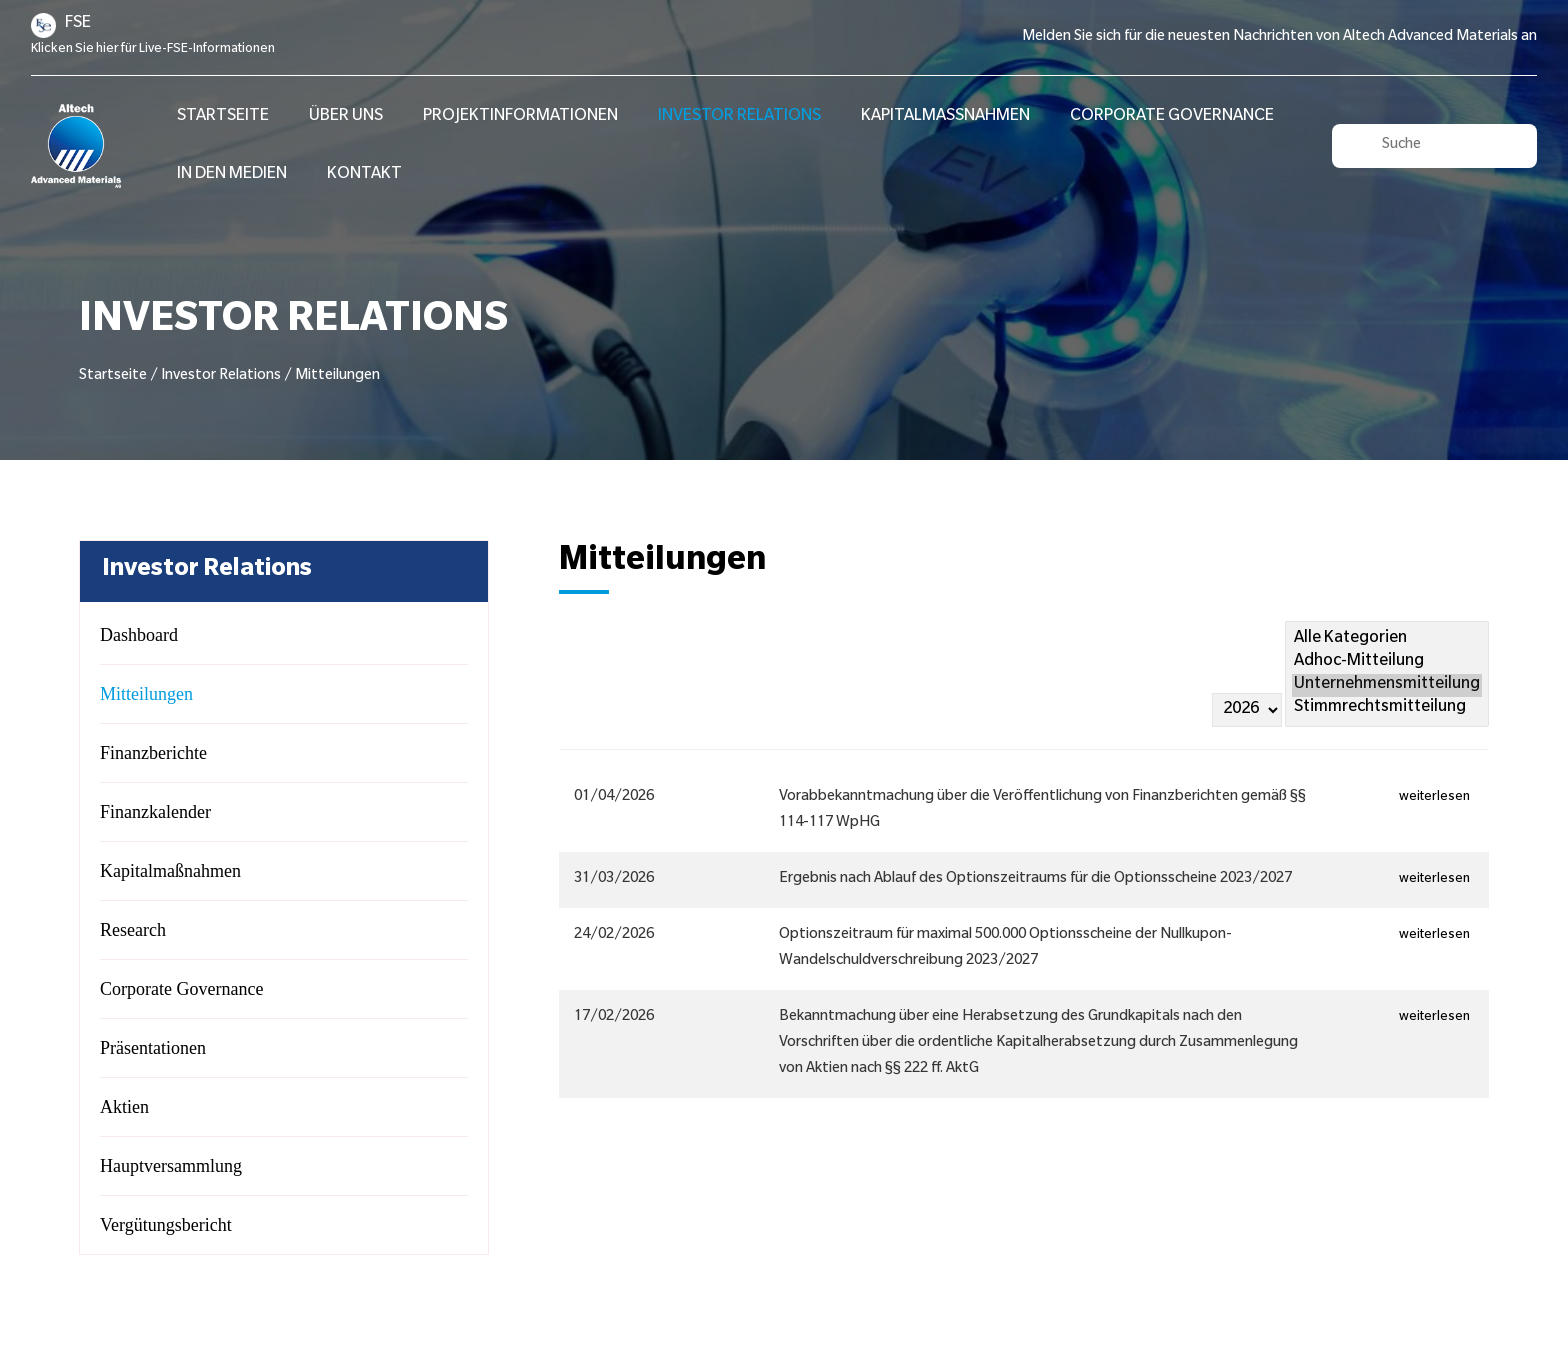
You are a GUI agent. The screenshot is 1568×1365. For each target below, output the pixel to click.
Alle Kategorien (1387, 639)
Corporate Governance (1172, 117)
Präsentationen (153, 1048)
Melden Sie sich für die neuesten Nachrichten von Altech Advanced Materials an (1279, 38)
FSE (78, 24)
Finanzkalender (155, 812)
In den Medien (232, 175)
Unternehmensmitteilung (1387, 685)
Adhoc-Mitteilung (1387, 662)
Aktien (124, 1107)
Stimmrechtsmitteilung (1387, 708)
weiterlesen (1436, 798)
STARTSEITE (223, 117)
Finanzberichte (153, 753)
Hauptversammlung (171, 1166)
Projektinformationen (520, 117)
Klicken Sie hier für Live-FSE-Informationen (153, 50)
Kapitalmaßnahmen (945, 117)
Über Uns (346, 117)
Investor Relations (739, 117)
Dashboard (139, 635)
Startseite (113, 377)
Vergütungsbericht (166, 1225)
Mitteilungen (146, 694)
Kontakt (364, 175)
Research (133, 930)
